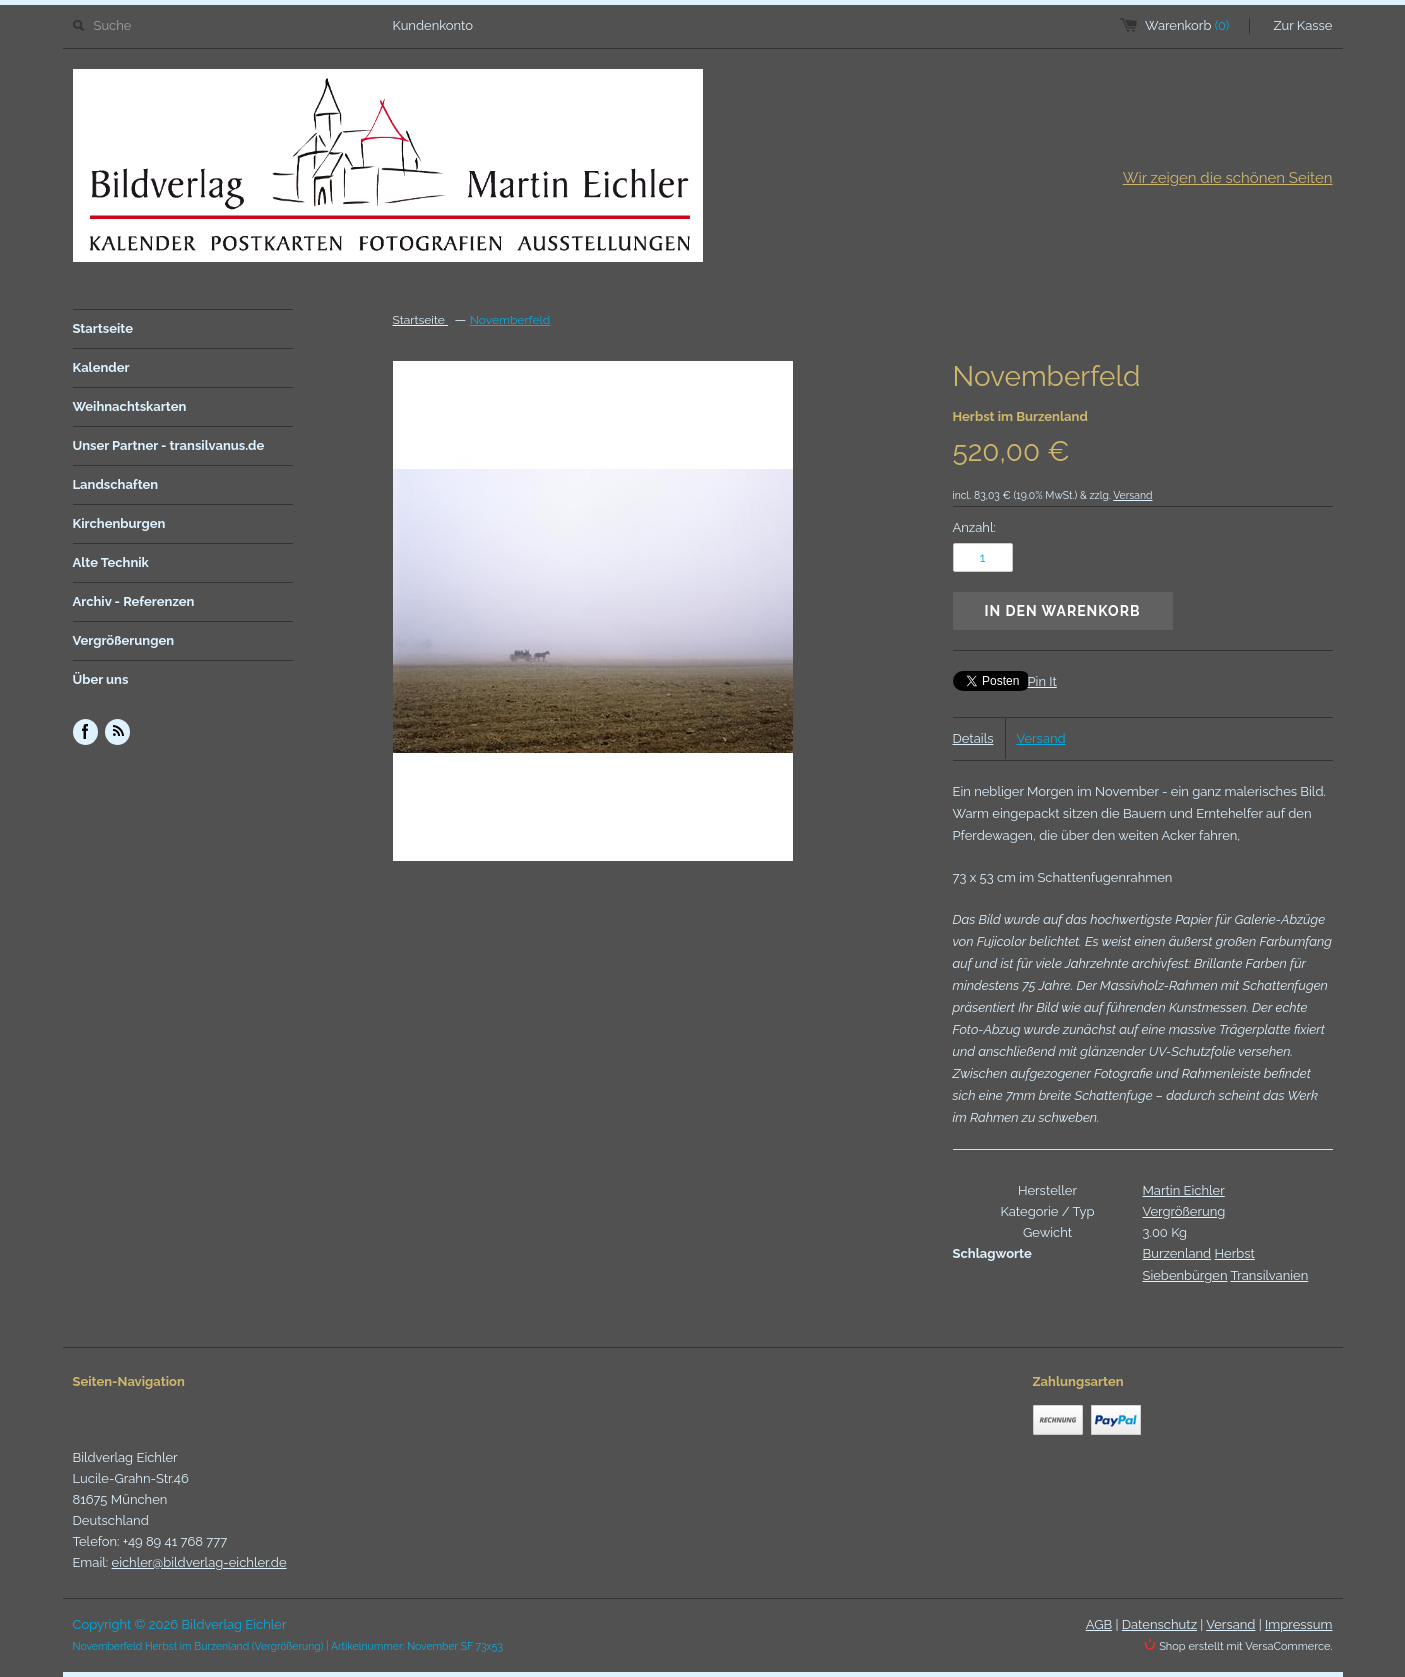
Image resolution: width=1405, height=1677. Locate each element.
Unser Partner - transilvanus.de (169, 445)
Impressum (1298, 1624)
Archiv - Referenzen (134, 601)
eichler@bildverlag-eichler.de (199, 1562)
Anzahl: (974, 527)
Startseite (103, 328)
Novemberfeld (510, 320)
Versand (1132, 495)
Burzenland (1177, 1253)
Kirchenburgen (119, 523)
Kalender (101, 367)
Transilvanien (1269, 1275)
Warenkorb (1187, 25)
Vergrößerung (1184, 1211)
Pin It (1042, 681)
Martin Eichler (1184, 1190)
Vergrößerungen (124, 640)
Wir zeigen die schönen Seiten (1228, 178)
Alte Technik (111, 562)
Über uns (101, 679)
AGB (1099, 1624)
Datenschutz (1159, 1624)
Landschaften (116, 484)
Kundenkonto (433, 25)
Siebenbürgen (1185, 1275)
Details (973, 738)
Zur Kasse (1303, 25)
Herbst (1235, 1253)
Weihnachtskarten (130, 406)
